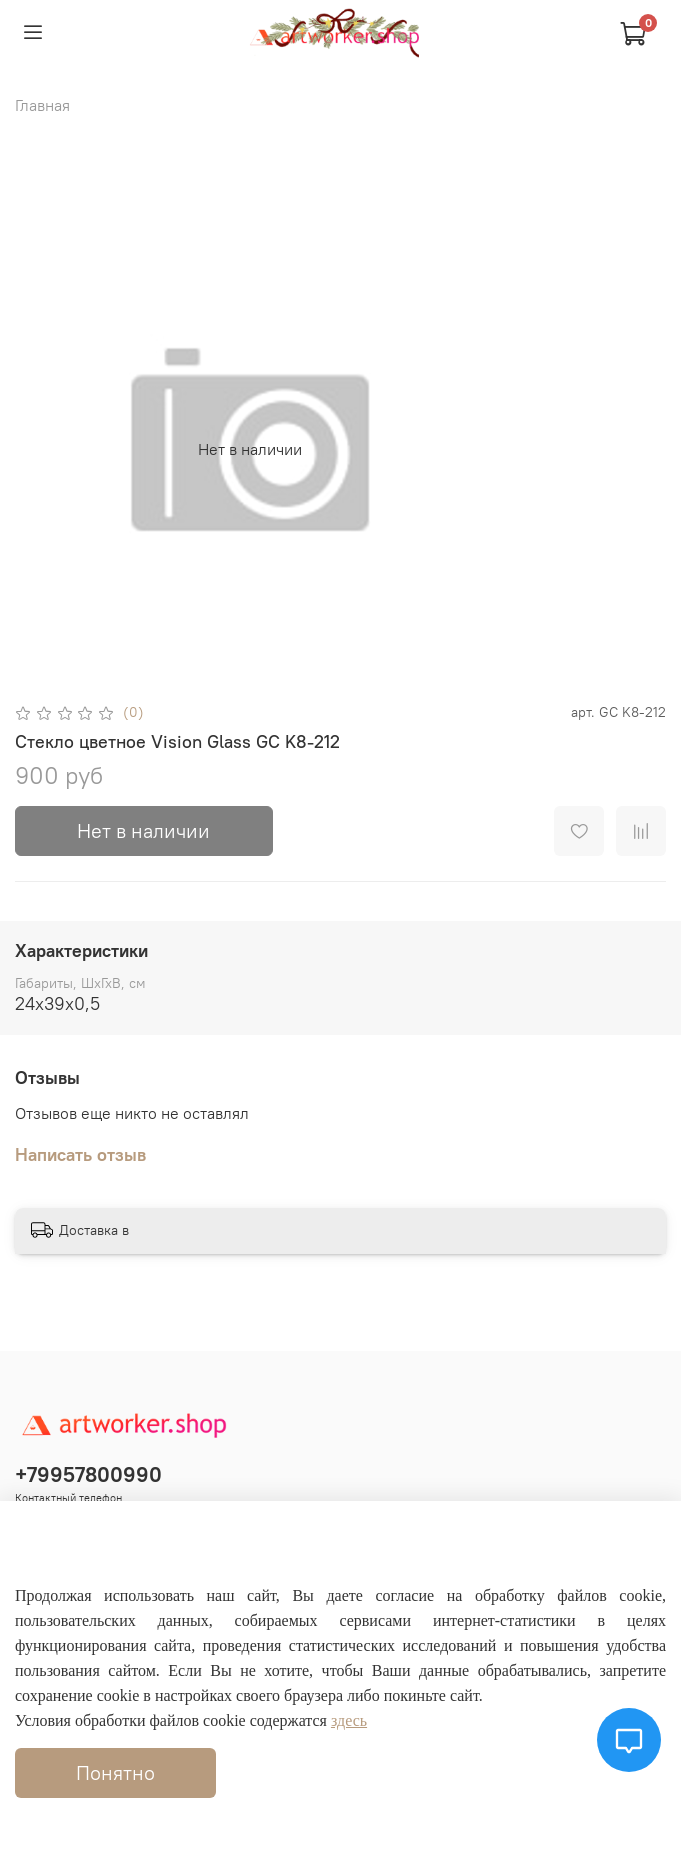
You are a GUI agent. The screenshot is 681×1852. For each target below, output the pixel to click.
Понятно (115, 1772)
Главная (42, 105)
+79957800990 (88, 1474)
